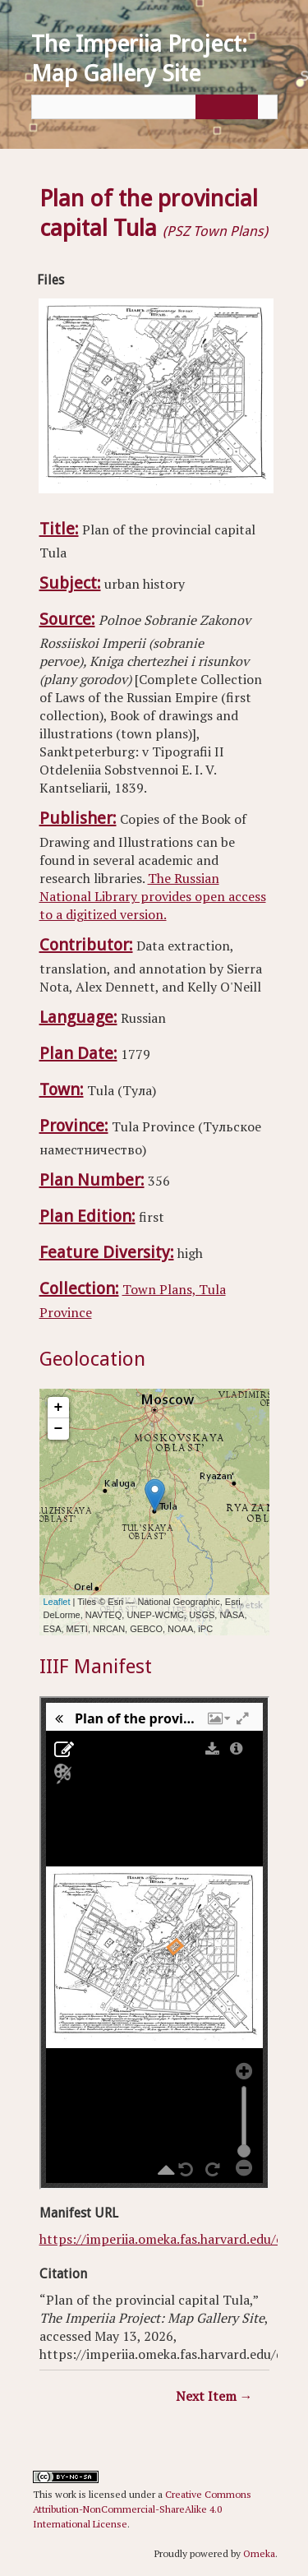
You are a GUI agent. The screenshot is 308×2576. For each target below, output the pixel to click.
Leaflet (57, 1602)
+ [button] (58, 1407)
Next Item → (214, 2396)
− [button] (58, 1429)
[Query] (154, 107)
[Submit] (224, 107)
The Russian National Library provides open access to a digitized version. (152, 896)
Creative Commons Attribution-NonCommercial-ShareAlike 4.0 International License (142, 2509)
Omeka (259, 2553)
